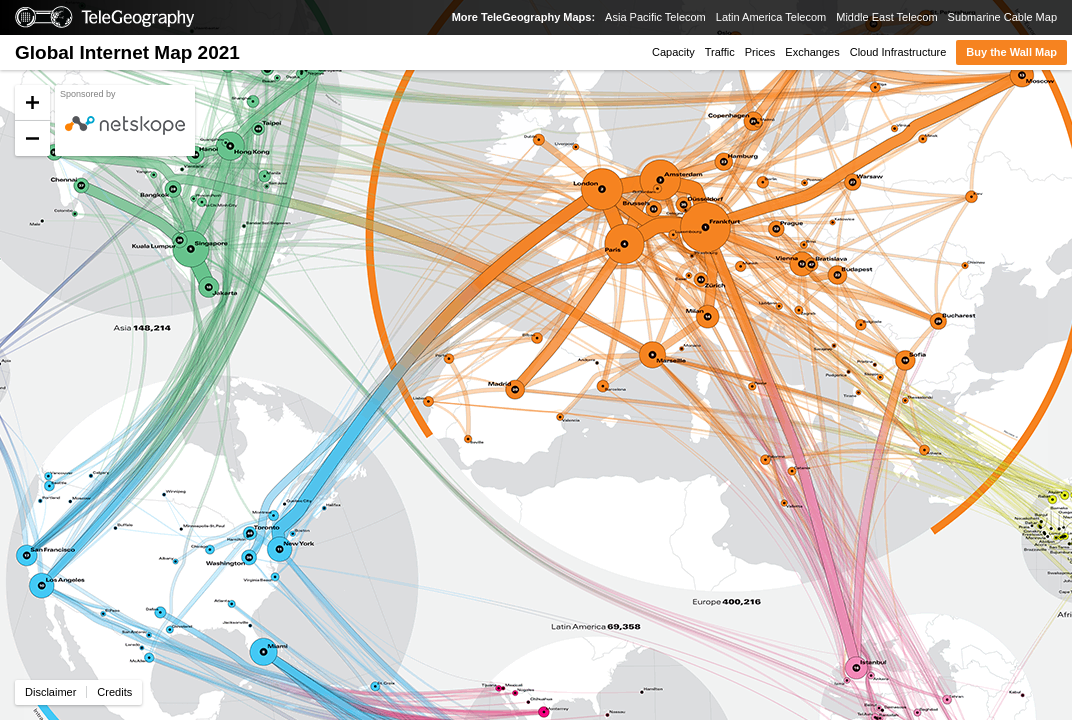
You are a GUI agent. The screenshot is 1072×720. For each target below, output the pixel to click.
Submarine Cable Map (1002, 17)
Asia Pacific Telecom (655, 17)
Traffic (720, 52)
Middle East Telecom (886, 17)
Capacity (673, 52)
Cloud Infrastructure (898, 52)
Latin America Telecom (771, 17)
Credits (114, 692)
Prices (760, 52)
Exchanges (812, 52)
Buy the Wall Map (1011, 52)
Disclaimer (50, 692)
